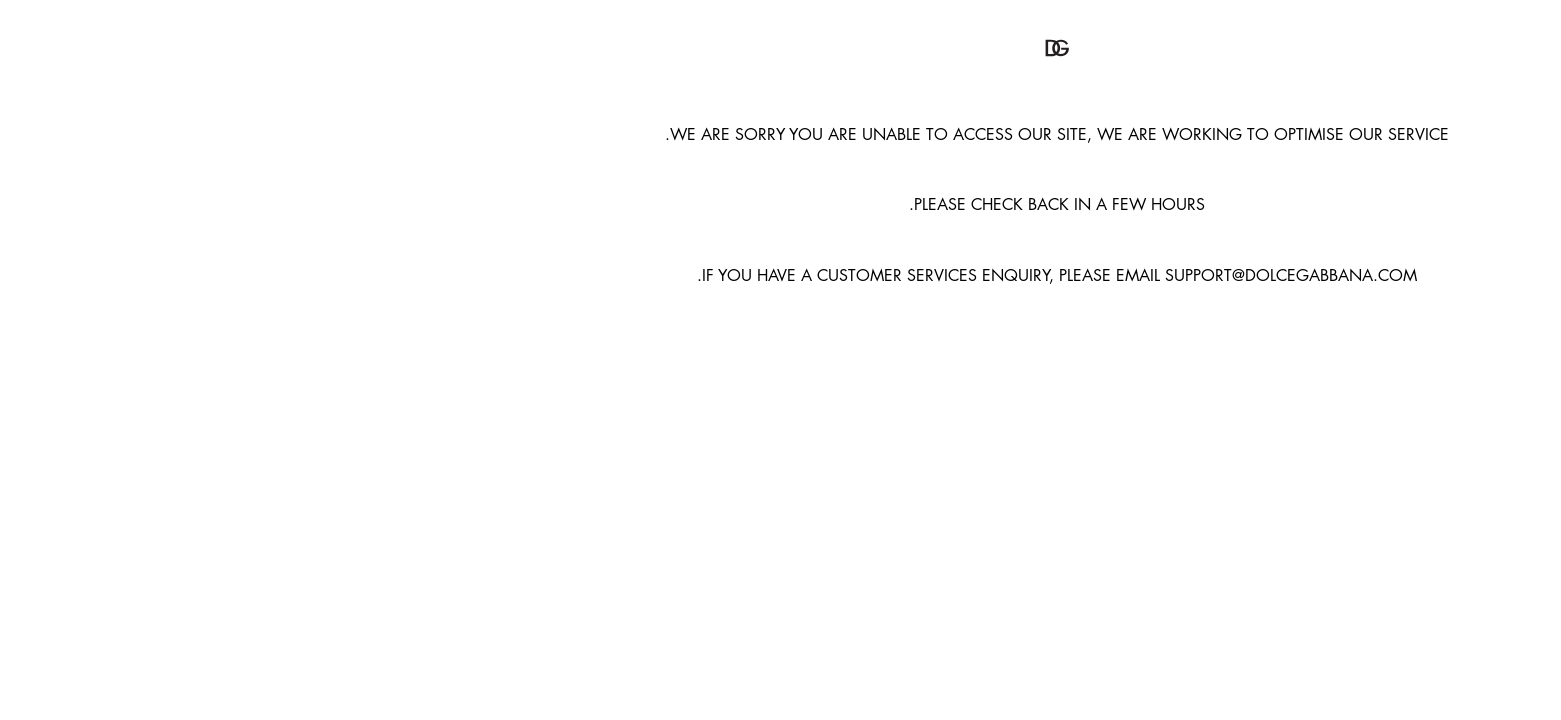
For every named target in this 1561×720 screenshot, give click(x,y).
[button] (781, 48)
